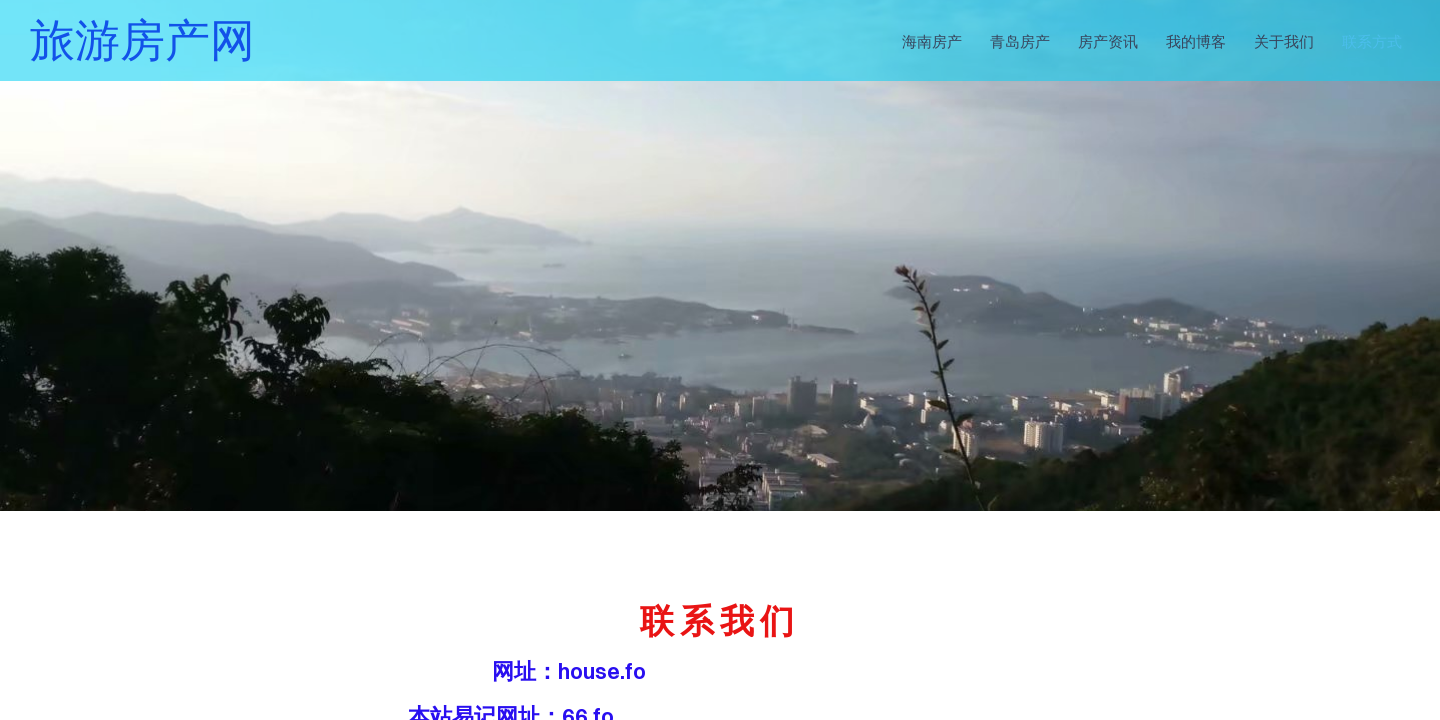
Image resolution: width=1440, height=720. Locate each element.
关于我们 (1284, 40)
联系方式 (1372, 40)
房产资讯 (1108, 40)
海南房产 (932, 40)
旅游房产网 (142, 39)
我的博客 (1196, 40)
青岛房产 (1020, 40)
